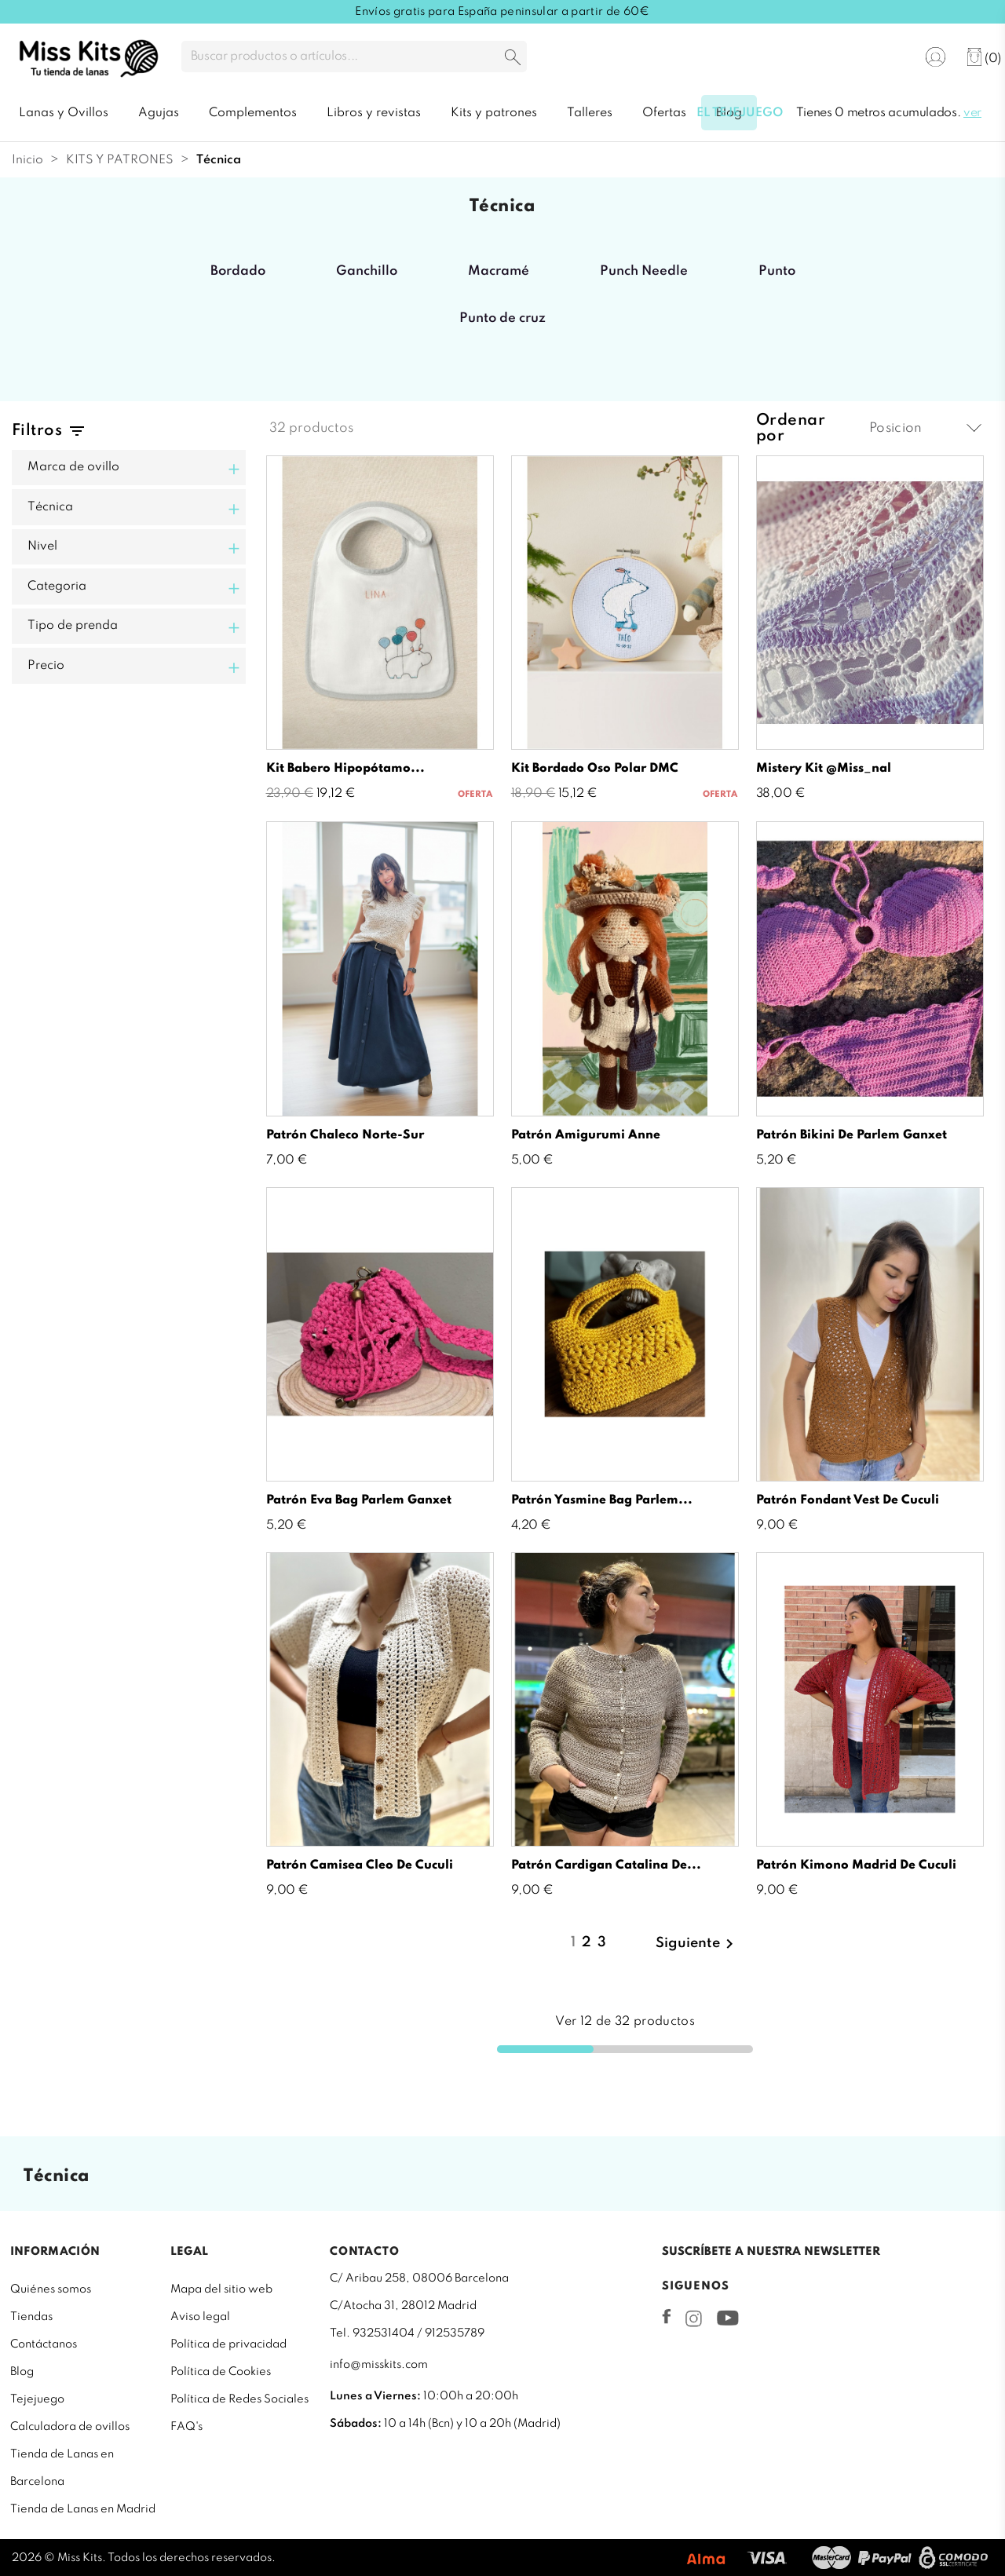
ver (972, 113)
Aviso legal (200, 2316)
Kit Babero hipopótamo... (345, 768)
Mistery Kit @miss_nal (823, 768)
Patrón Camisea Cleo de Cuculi (359, 1865)
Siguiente (697, 1944)
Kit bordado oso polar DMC (594, 768)
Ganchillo (366, 271)
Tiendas (31, 2316)
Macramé (498, 271)
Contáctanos (43, 2344)
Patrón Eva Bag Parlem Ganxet (358, 1500)
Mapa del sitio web (221, 2289)
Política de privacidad (228, 2344)
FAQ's (186, 2426)
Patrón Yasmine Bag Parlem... (602, 1500)
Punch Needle (644, 271)
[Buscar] (354, 56)
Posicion (925, 428)
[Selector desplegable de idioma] (886, 57)
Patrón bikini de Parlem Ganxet (851, 1135)
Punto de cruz (502, 318)
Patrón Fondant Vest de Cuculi (847, 1500)
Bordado (237, 271)
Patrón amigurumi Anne (585, 1135)
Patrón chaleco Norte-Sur (345, 1135)
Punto (776, 271)
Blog (22, 2371)
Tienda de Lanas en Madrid (82, 2509)
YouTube (727, 2318)
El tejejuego (739, 113)
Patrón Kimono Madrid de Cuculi (856, 1865)
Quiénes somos (50, 2289)
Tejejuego (37, 2399)
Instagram (693, 2318)
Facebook (666, 2316)
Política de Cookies (220, 2371)
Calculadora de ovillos (70, 2426)
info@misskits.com (379, 2364)
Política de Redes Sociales (239, 2399)
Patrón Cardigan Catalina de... (606, 1865)
